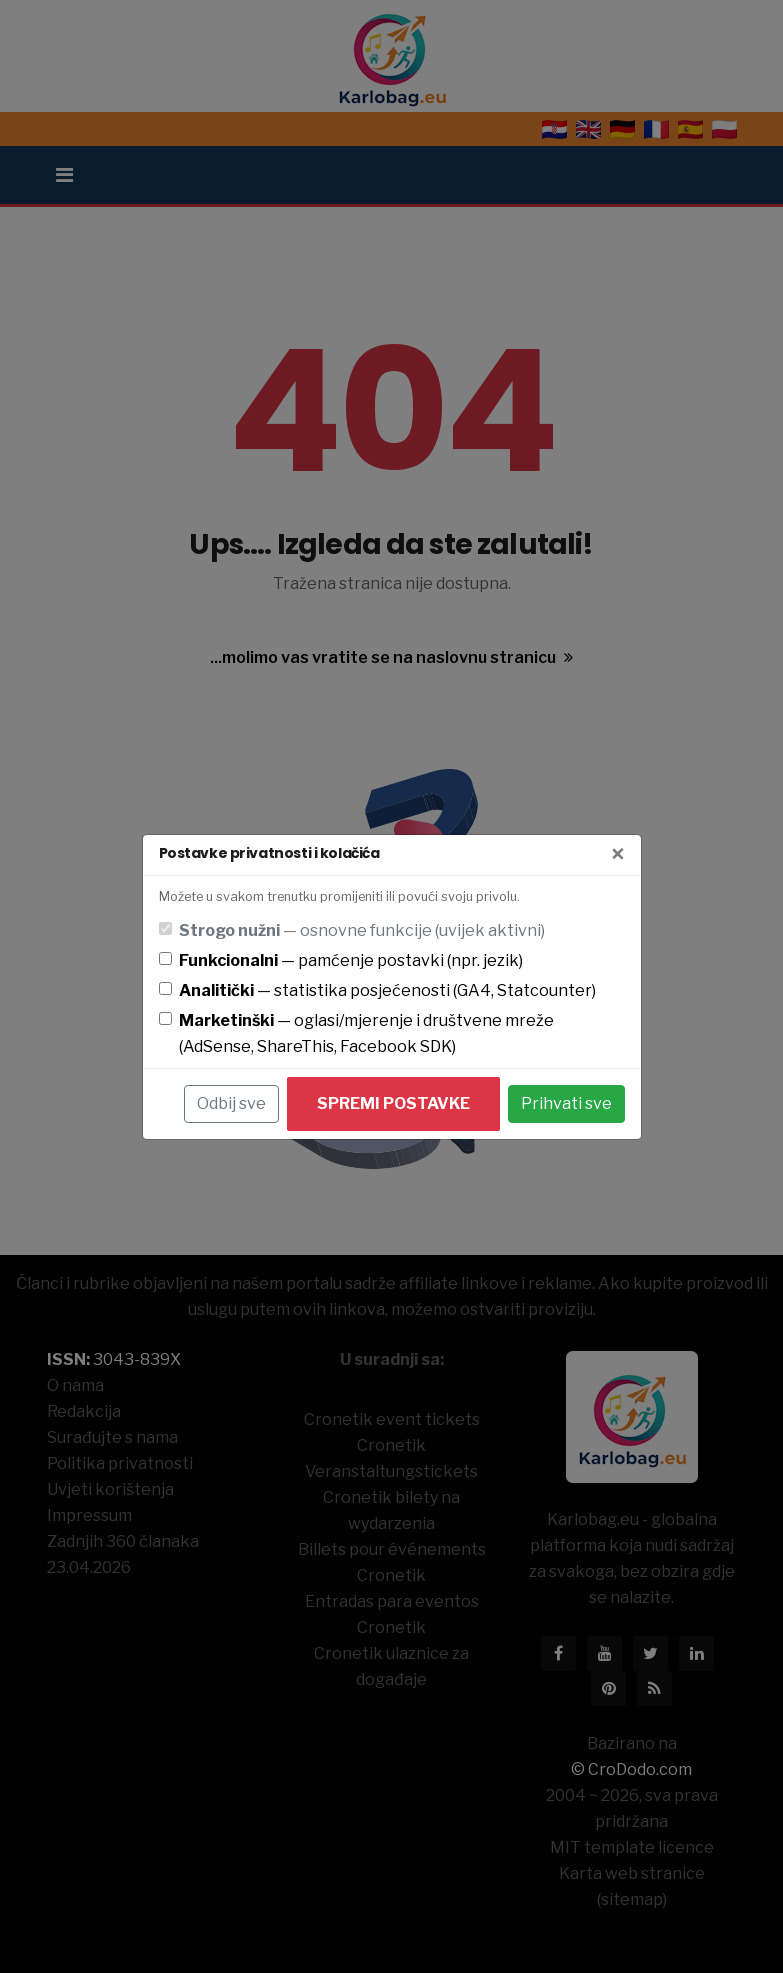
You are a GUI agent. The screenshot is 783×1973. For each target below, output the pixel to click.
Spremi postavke (393, 1103)
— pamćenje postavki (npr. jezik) (351, 960)
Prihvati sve (566, 1103)
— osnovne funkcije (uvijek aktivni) (362, 930)
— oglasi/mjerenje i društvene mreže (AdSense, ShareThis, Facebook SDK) (366, 1033)
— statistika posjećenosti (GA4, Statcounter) (387, 990)
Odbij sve (231, 1103)
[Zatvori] (618, 855)
